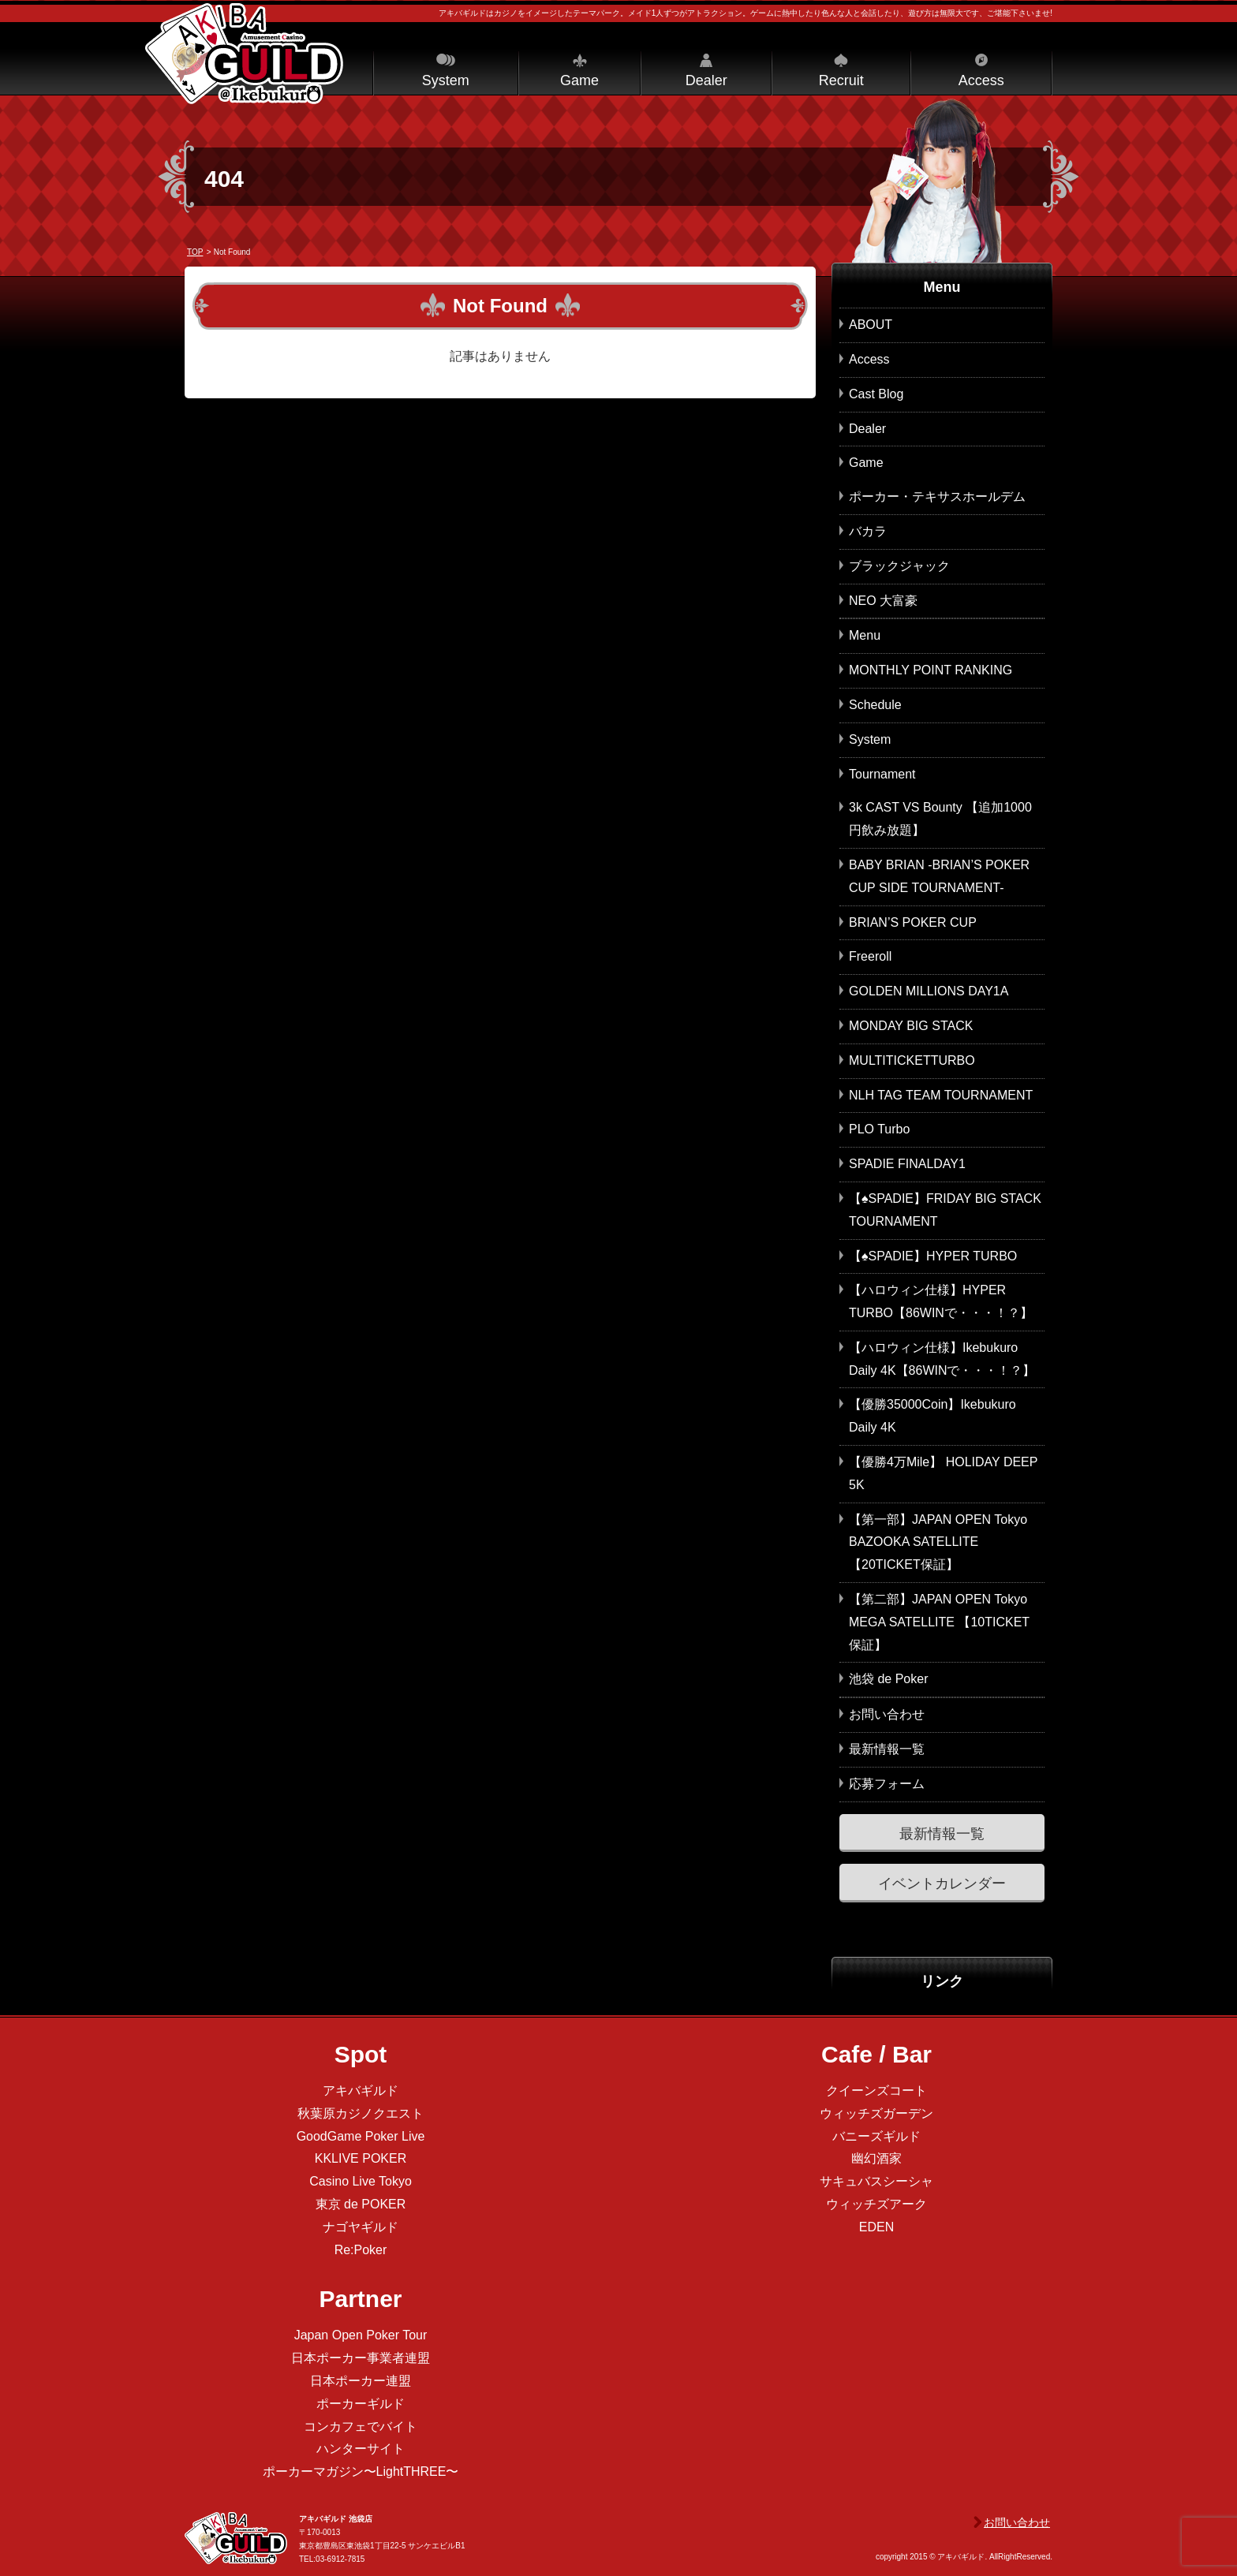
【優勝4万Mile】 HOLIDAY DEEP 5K (943, 1473)
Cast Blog (876, 394)
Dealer (706, 80)
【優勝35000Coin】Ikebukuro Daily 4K (932, 1416)
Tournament (882, 774)
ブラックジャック (899, 566)
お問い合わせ (887, 1714)
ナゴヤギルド (360, 2227)
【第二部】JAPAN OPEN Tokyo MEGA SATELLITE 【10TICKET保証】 (939, 1622)
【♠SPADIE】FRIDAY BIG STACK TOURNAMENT (945, 1210)
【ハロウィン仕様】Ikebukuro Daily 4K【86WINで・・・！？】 (942, 1359)
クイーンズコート (876, 2090)
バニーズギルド (876, 2136)
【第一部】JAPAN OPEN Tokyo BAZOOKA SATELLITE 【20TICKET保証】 (938, 1542)
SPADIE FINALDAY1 (907, 1163)
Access (981, 80)
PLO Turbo (879, 1129)
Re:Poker (360, 2250)
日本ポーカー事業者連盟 (360, 2358)
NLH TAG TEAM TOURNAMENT (941, 1095)
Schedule (875, 704)
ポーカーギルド (360, 2403)
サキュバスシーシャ (876, 2181)
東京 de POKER (361, 2204)
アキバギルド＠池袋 (244, 53)
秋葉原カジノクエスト (360, 2113)
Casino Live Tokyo (360, 2181)
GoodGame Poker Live (361, 2136)
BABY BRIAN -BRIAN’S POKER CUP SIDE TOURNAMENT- (939, 876)
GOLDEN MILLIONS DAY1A (928, 991)
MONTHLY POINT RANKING (930, 670)
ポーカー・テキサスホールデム (937, 496)
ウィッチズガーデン (876, 2113)
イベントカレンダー (942, 1883)
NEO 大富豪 (883, 600)
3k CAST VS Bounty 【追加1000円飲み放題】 (940, 819)
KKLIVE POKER (361, 2158)
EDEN (876, 2227)
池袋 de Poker (888, 1679)
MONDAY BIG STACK (911, 1025)
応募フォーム (887, 1783)
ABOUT (870, 324)
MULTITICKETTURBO (912, 1060)
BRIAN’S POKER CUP (913, 922)
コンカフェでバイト (360, 2426)
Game (579, 80)
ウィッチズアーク (876, 2204)
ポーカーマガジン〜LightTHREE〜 (361, 2471)
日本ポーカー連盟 (360, 2380)
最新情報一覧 (887, 1749)
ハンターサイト (360, 2448)
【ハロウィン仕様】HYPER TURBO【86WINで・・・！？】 (941, 1301)
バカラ (868, 531)
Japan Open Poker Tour (361, 2335)
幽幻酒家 (876, 2158)
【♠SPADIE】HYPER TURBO (933, 1256)
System (445, 80)
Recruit (841, 80)
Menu (864, 635)
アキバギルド (360, 2090)
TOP (195, 252)
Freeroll (870, 956)
